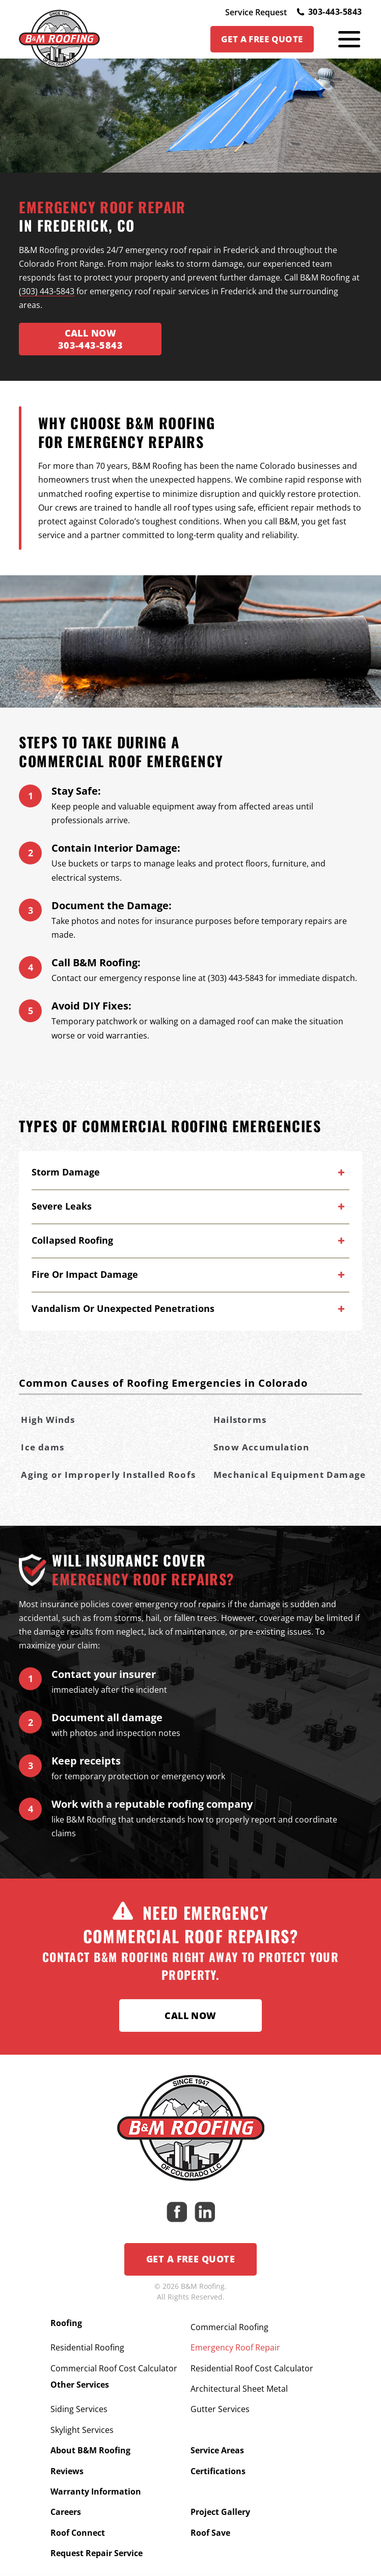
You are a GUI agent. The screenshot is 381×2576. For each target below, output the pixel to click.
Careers (65, 2479)
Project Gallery (220, 2479)
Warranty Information (95, 2462)
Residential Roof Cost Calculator (251, 2360)
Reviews (67, 2445)
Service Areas (217, 2428)
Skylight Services (82, 2411)
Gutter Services (220, 2394)
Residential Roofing (87, 2343)
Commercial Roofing (229, 2326)
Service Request (256, 12)
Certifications (218, 2445)
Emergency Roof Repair (235, 2343)
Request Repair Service (96, 2513)
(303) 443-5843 (46, 293)
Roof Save (210, 2496)
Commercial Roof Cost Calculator (113, 2360)
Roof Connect (77, 2496)
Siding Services (78, 2394)
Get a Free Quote (190, 2261)
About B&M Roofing (90, 2428)
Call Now (190, 2017)
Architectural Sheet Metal (239, 2377)
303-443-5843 (329, 11)
